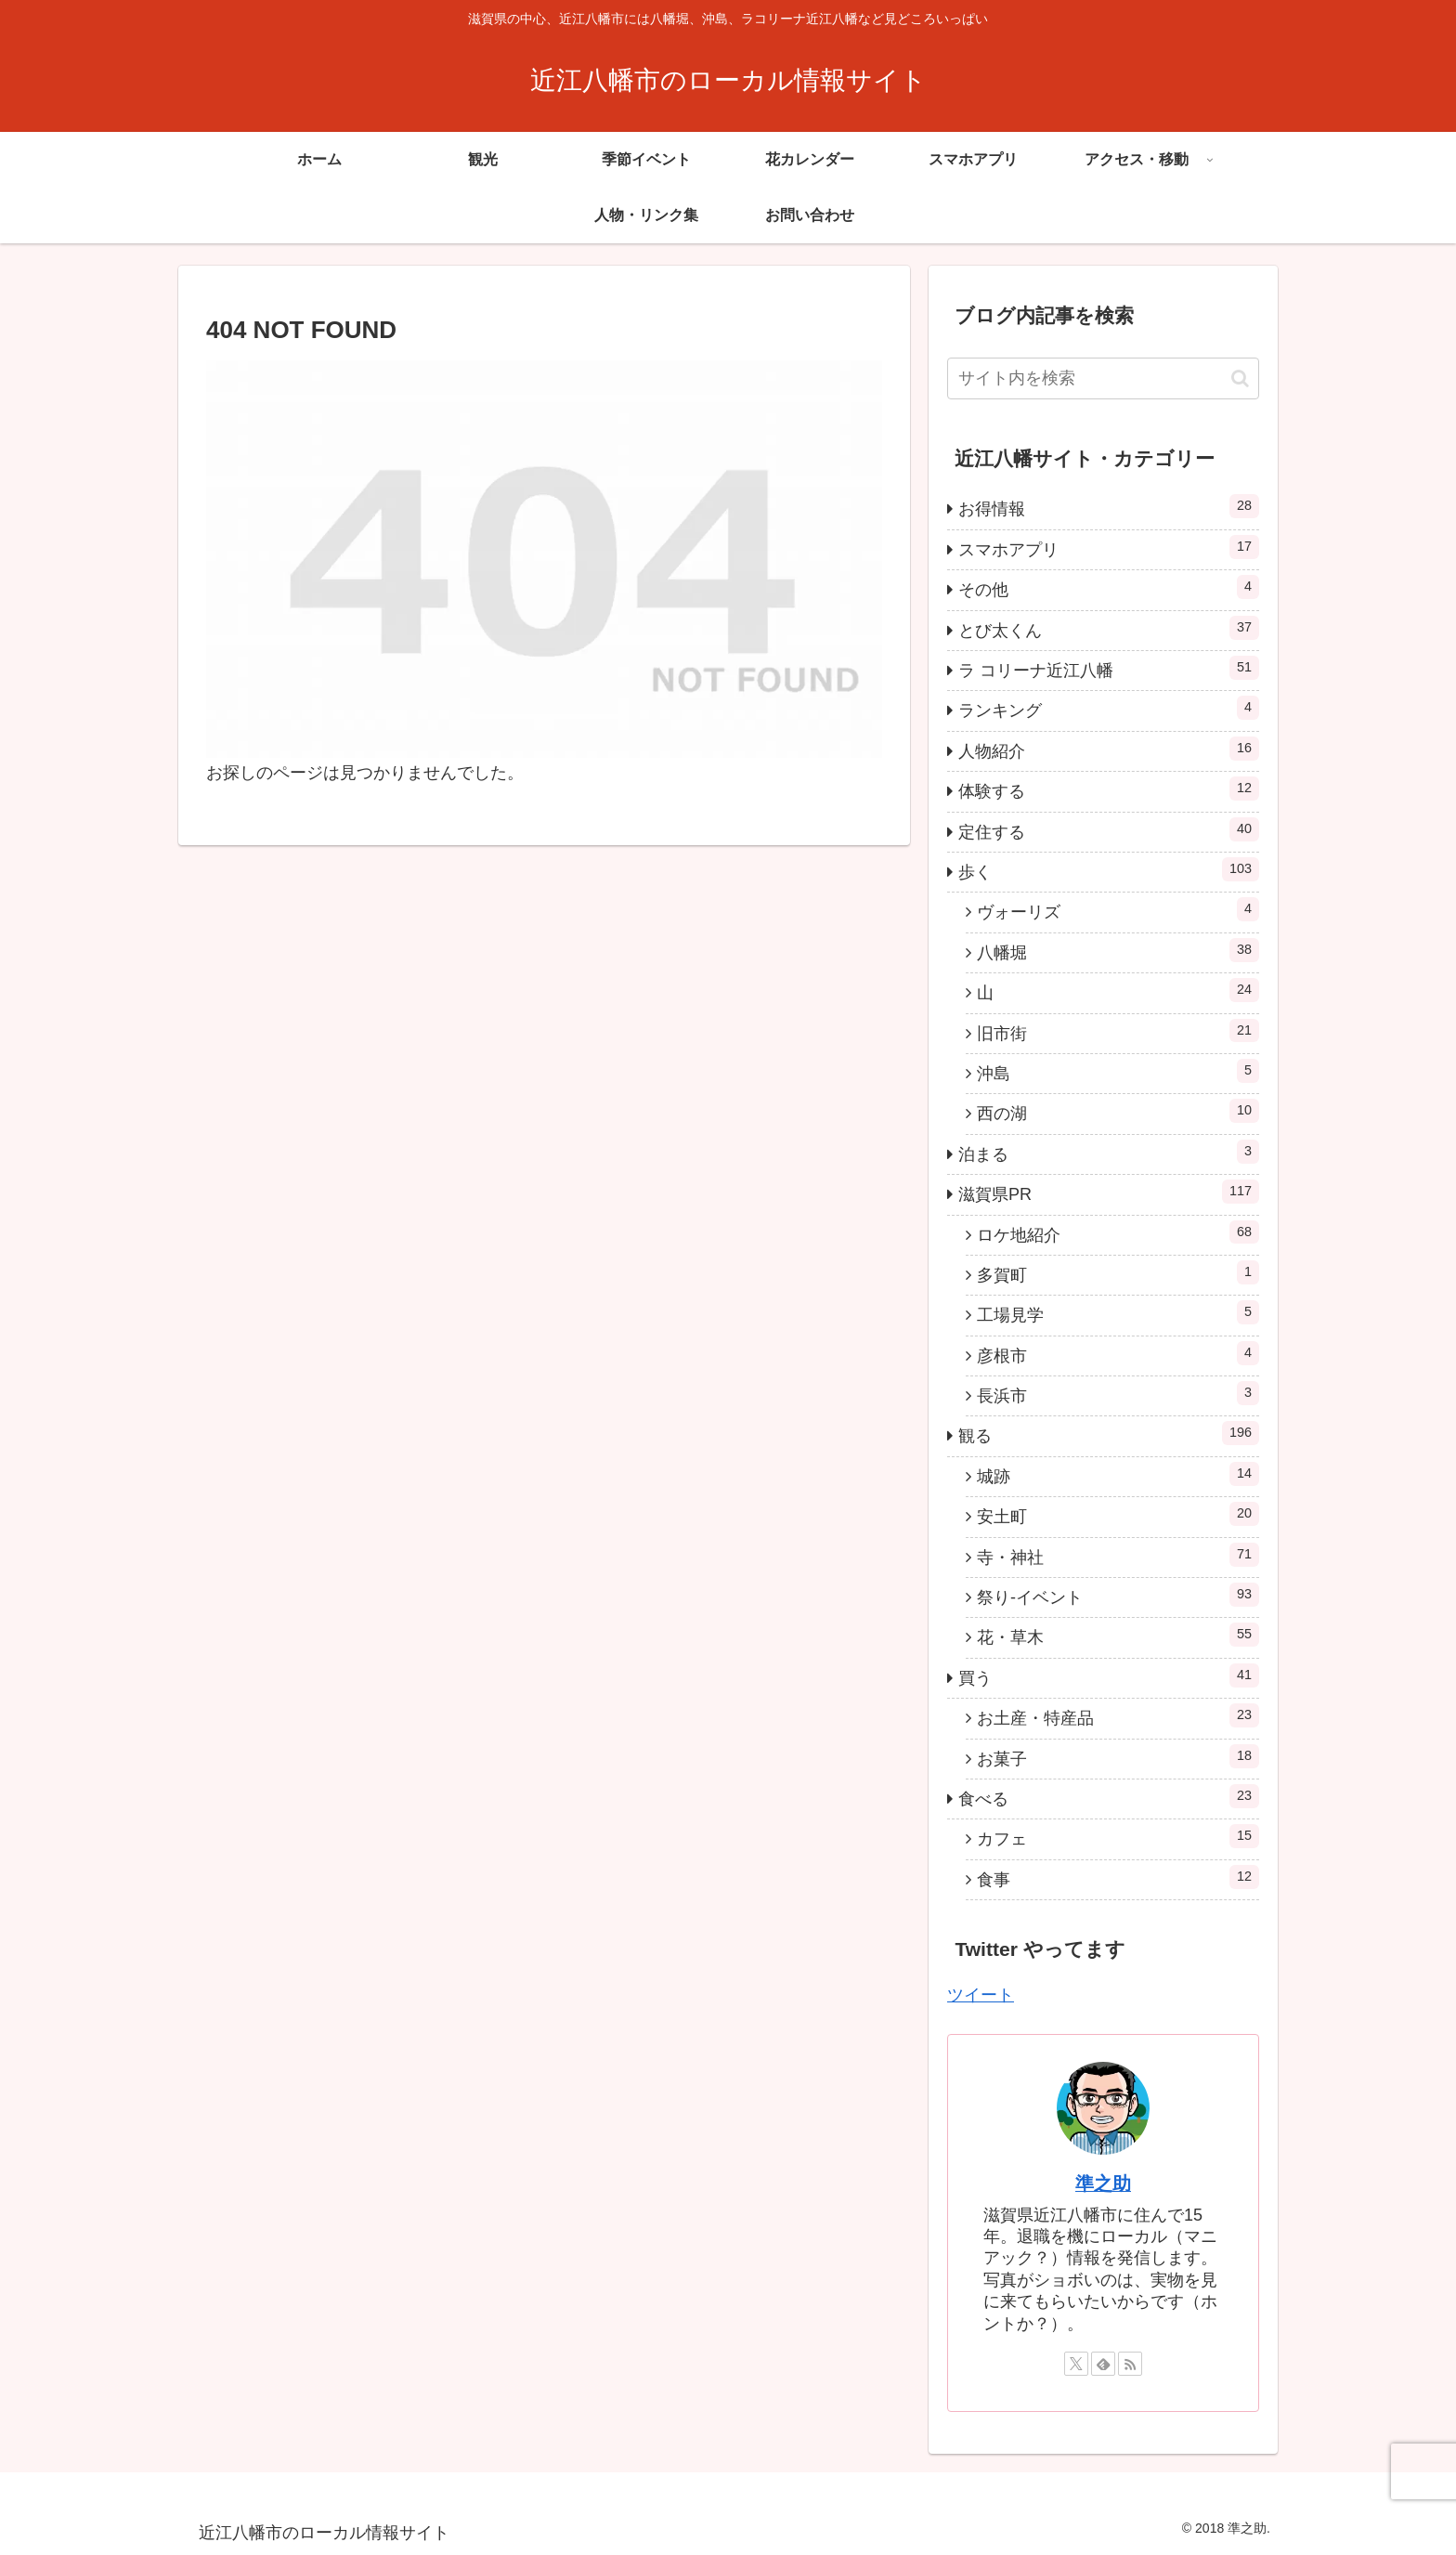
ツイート (980, 1995)
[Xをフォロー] (1076, 2364)
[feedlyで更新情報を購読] (1103, 2364)
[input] (1103, 378)
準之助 (1103, 2183)
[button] (1240, 378)
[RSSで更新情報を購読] (1130, 2364)
